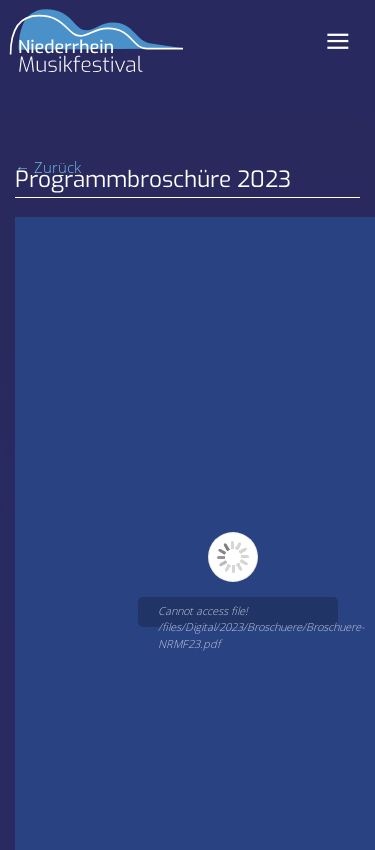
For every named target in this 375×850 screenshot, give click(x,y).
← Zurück (48, 167)
